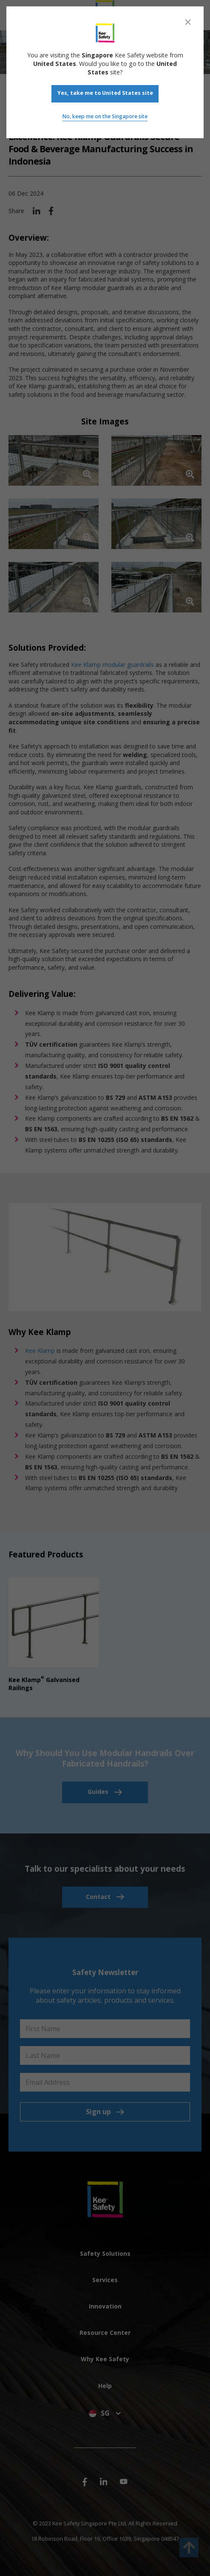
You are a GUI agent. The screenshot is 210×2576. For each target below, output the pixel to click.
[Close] (188, 22)
